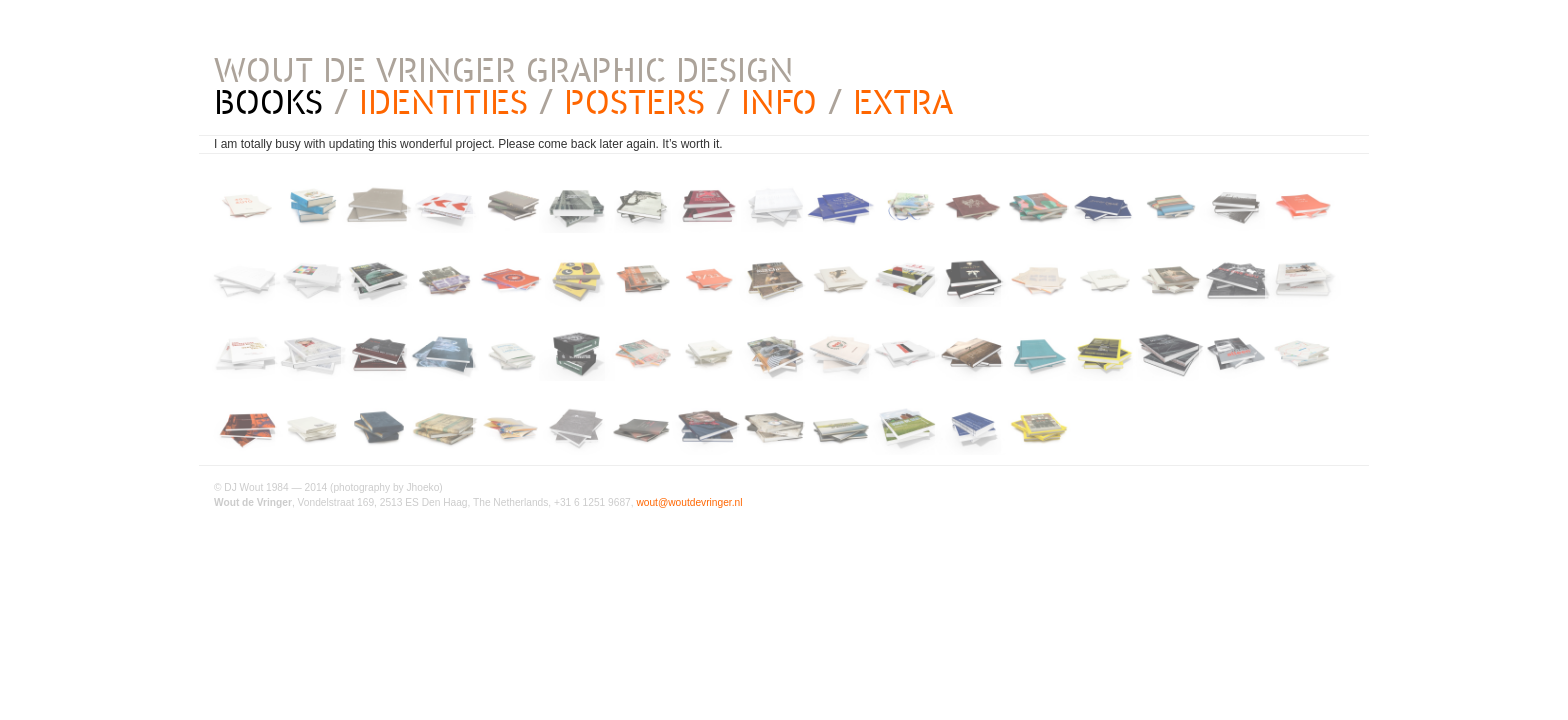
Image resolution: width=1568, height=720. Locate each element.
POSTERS (634, 102)
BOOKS (268, 102)
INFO (779, 102)
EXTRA (903, 102)
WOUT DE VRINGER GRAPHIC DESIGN (504, 70)
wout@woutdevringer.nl (689, 502)
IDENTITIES (443, 102)
